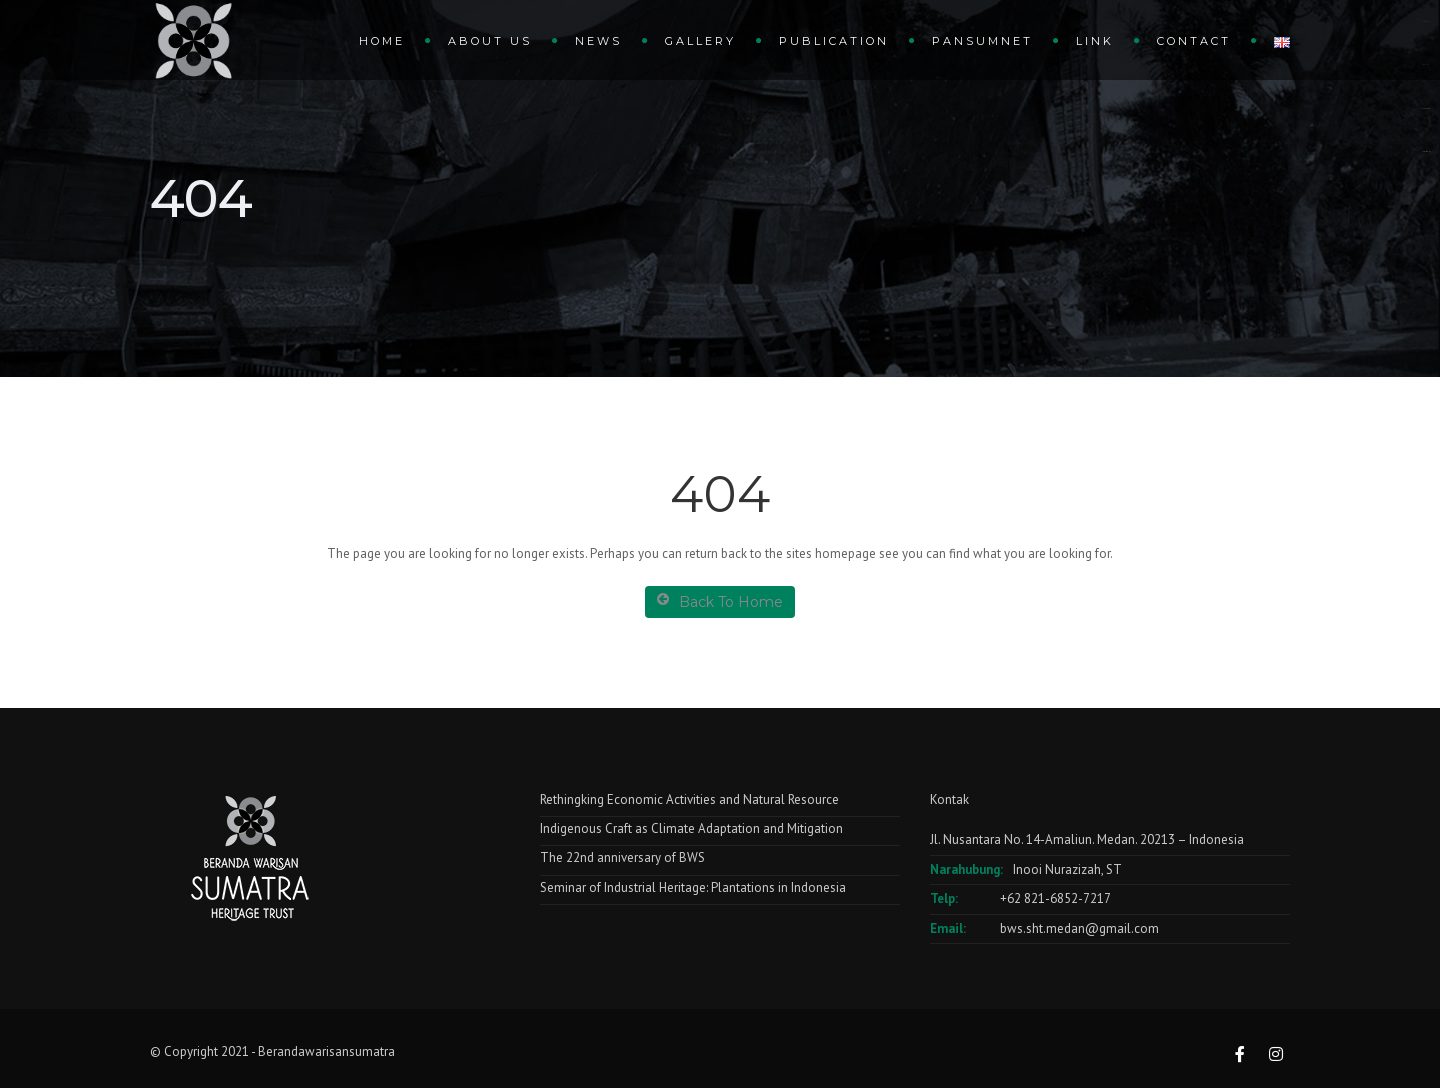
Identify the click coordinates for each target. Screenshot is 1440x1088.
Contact (1194, 41)
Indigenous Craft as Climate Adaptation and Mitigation (691, 828)
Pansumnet (982, 41)
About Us (490, 41)
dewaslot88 (1426, 108)
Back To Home (720, 601)
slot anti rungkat (1426, 151)
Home (382, 41)
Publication (834, 41)
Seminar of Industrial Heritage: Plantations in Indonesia (693, 887)
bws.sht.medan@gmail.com (1079, 928)
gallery (700, 41)
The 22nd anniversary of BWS (622, 857)
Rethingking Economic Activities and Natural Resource (689, 799)
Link (1095, 41)
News (598, 41)
